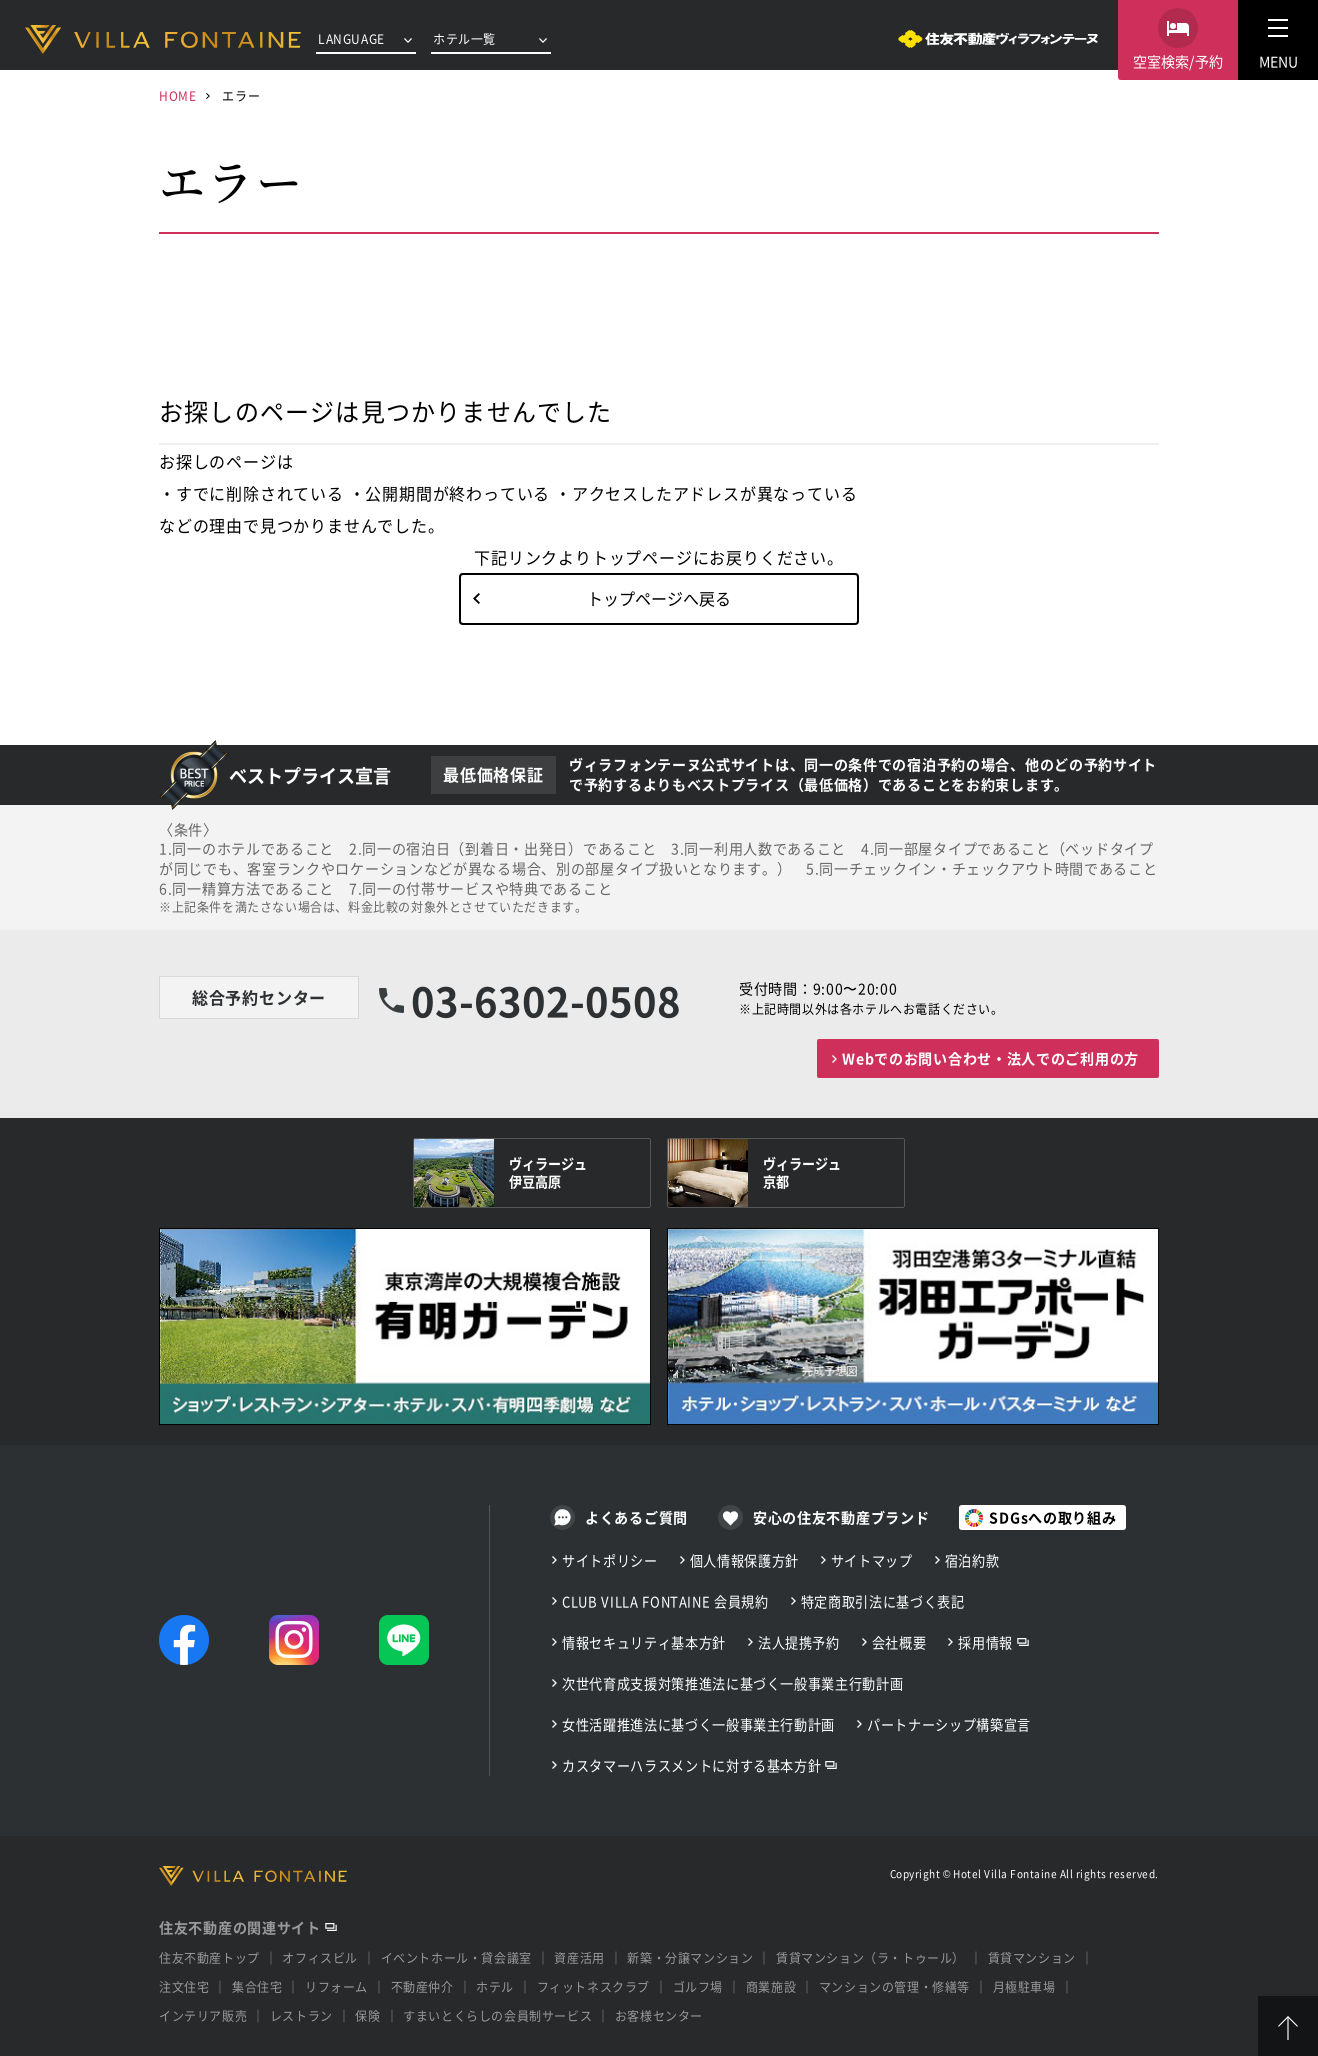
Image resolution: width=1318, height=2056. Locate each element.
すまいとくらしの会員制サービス (497, 2015)
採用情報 (985, 1642)
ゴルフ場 (698, 1986)
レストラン (301, 2015)
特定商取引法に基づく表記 (883, 1601)
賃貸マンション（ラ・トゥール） (870, 1957)
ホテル (495, 1986)
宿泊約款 (972, 1560)
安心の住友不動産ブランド (841, 1517)
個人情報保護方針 (744, 1560)
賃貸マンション (1032, 1957)
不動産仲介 (422, 1986)
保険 (367, 2015)
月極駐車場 (1024, 1986)
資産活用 (579, 1957)
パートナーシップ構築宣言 (949, 1724)
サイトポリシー (610, 1560)
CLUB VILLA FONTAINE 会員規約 (665, 1601)
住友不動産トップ (209, 1957)
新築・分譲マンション (690, 1957)
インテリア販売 (203, 2015)
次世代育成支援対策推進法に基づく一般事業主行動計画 (732, 1683)
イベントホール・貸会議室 (456, 1957)
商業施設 (771, 1986)
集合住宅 (257, 1986)
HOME (177, 95)
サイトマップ (872, 1560)
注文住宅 (184, 1986)
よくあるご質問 (636, 1517)
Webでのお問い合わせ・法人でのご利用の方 (990, 1058)
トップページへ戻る (659, 598)
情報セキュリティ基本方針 (644, 1642)
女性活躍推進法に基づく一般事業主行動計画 (698, 1724)
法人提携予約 (799, 1642)
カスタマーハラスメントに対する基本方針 (691, 1765)
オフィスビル (320, 1957)
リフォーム (336, 1986)
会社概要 (899, 1642)
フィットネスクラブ (593, 1986)
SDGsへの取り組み (1052, 1517)
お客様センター (659, 2015)
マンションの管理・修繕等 (894, 1986)
